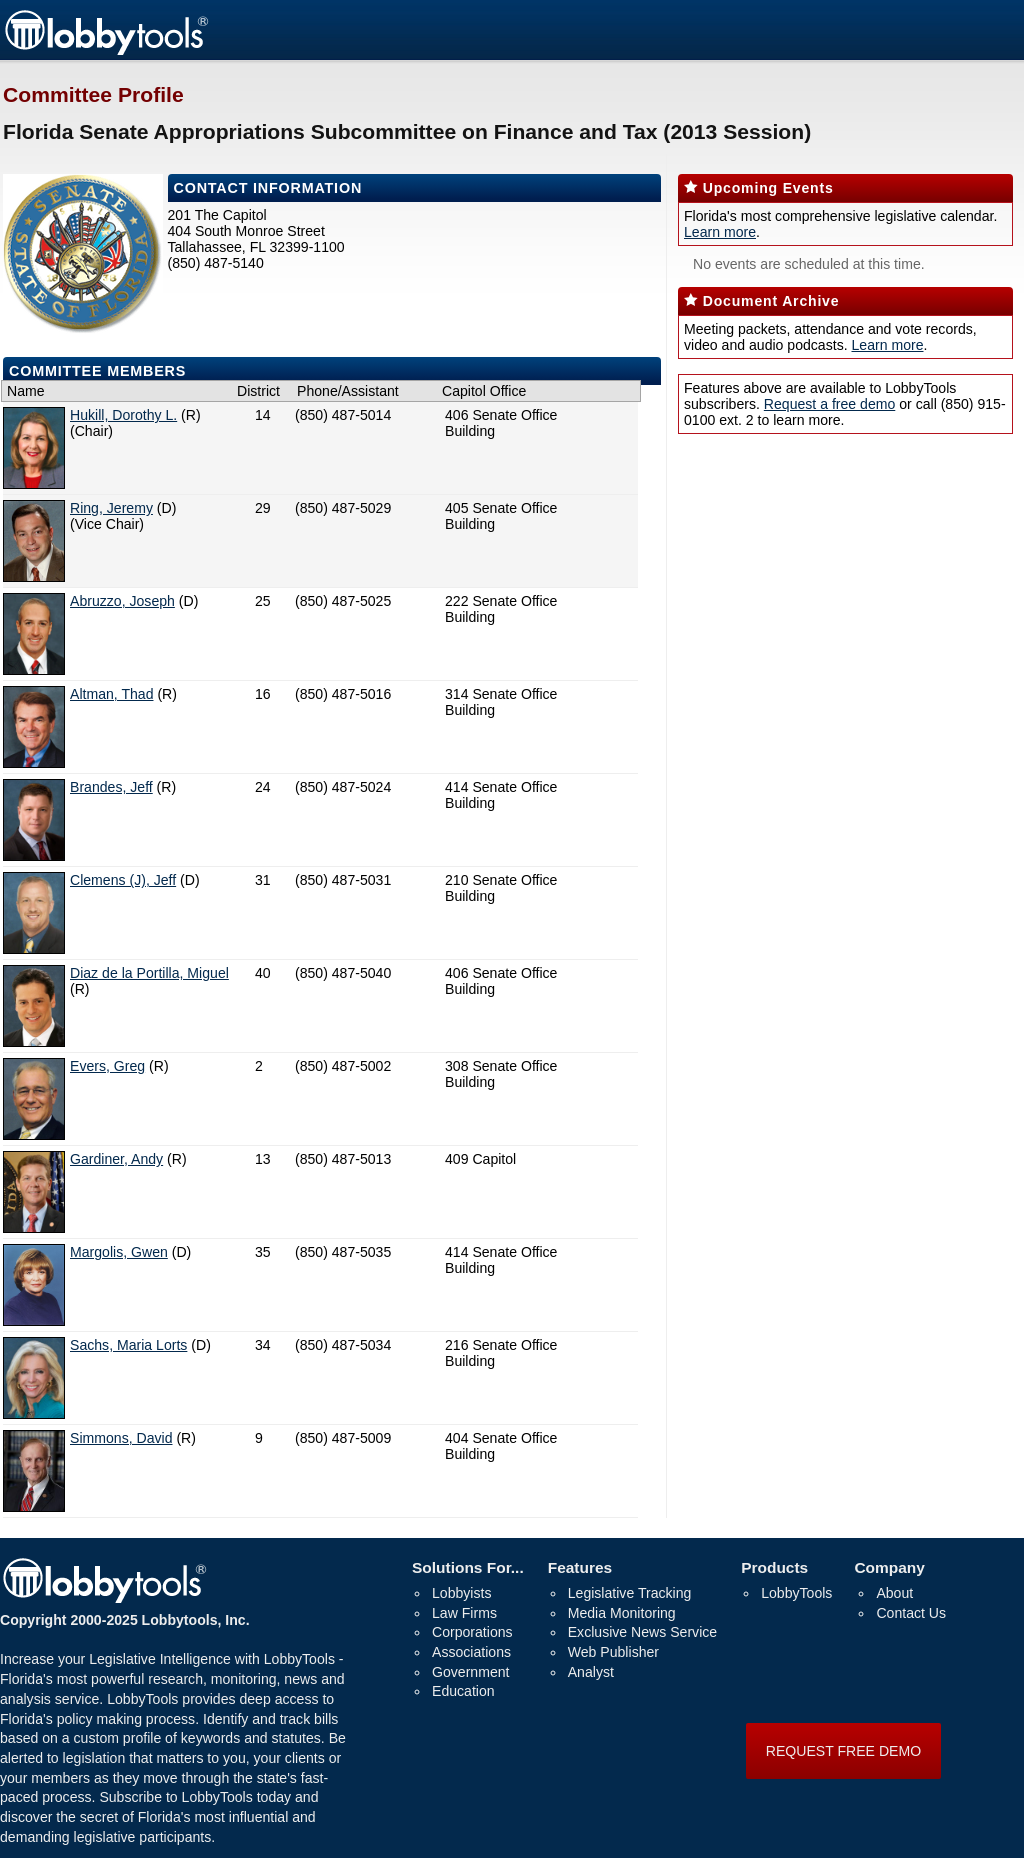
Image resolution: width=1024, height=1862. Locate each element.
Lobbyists (461, 1593)
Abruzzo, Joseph (122, 601)
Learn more (720, 232)
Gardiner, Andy (116, 1159)
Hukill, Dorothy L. (123, 415)
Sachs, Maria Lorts (128, 1345)
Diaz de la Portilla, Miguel (149, 973)
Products (774, 1567)
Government (470, 1672)
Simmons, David (121, 1438)
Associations (471, 1652)
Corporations (472, 1632)
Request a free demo (829, 404)
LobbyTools (796, 1593)
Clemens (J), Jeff (123, 880)
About (894, 1593)
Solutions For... (468, 1567)
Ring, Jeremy (111, 508)
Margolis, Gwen (119, 1252)
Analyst (591, 1672)
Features (580, 1567)
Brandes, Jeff (111, 787)
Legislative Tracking (630, 1593)
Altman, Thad (111, 694)
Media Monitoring (622, 1613)
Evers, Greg (107, 1066)
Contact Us (911, 1613)
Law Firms (464, 1613)
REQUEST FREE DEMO (843, 1751)
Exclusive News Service (642, 1632)
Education (463, 1691)
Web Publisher (613, 1652)
